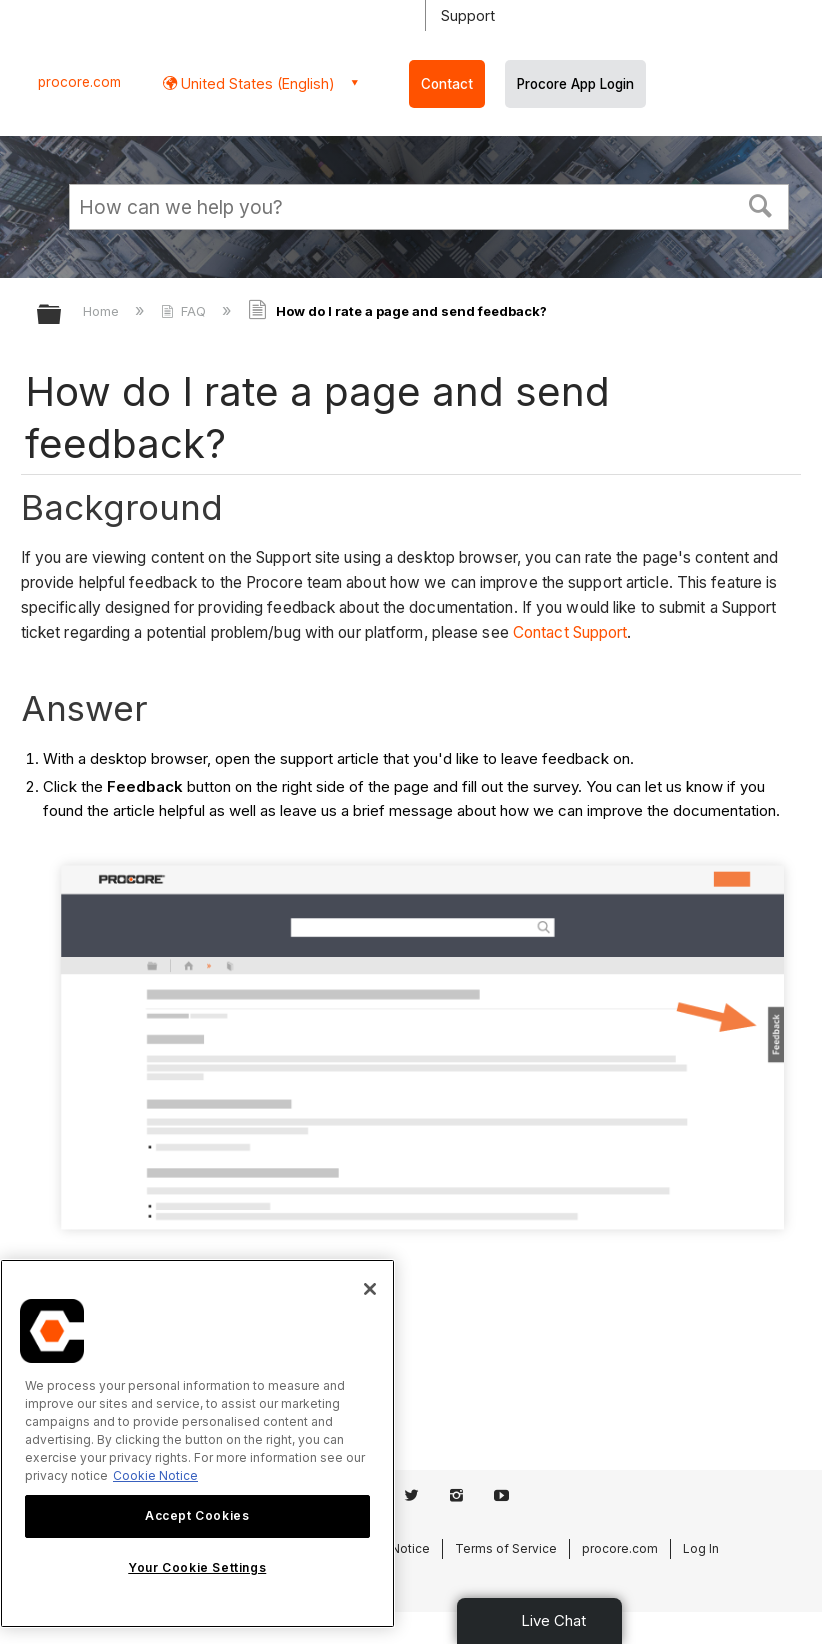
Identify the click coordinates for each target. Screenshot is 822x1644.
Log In (701, 1548)
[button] (761, 204)
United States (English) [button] (256, 83)
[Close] (370, 1289)
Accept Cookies (197, 1515)
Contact (447, 84)
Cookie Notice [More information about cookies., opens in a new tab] (155, 1475)
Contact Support (570, 632)
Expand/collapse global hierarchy (62, 315)
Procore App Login (575, 84)
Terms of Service (506, 1548)
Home (103, 311)
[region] (197, 1443)
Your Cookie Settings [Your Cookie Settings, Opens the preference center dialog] (197, 1567)
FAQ (185, 311)
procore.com (79, 82)
